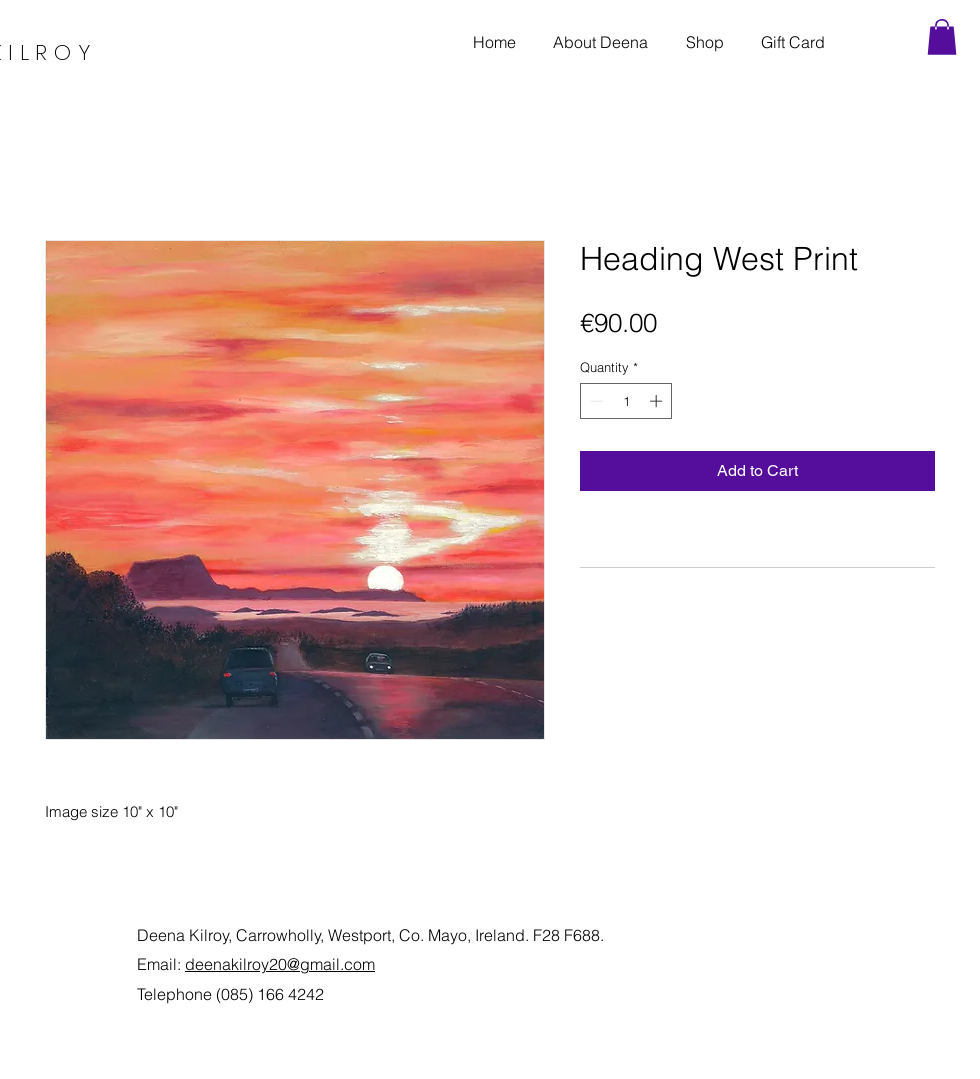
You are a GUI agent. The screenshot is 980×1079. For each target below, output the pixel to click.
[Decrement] (595, 401)
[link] (942, 37)
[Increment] (658, 401)
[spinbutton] (626, 401)
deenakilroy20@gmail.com (280, 964)
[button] (705, 42)
